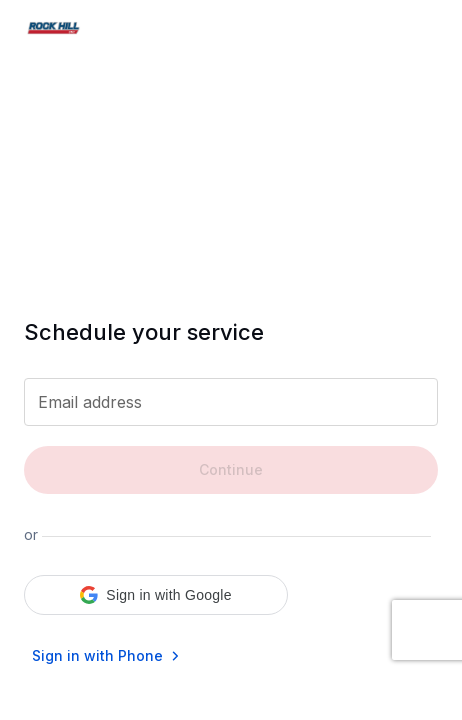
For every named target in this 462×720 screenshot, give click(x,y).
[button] (156, 595)
